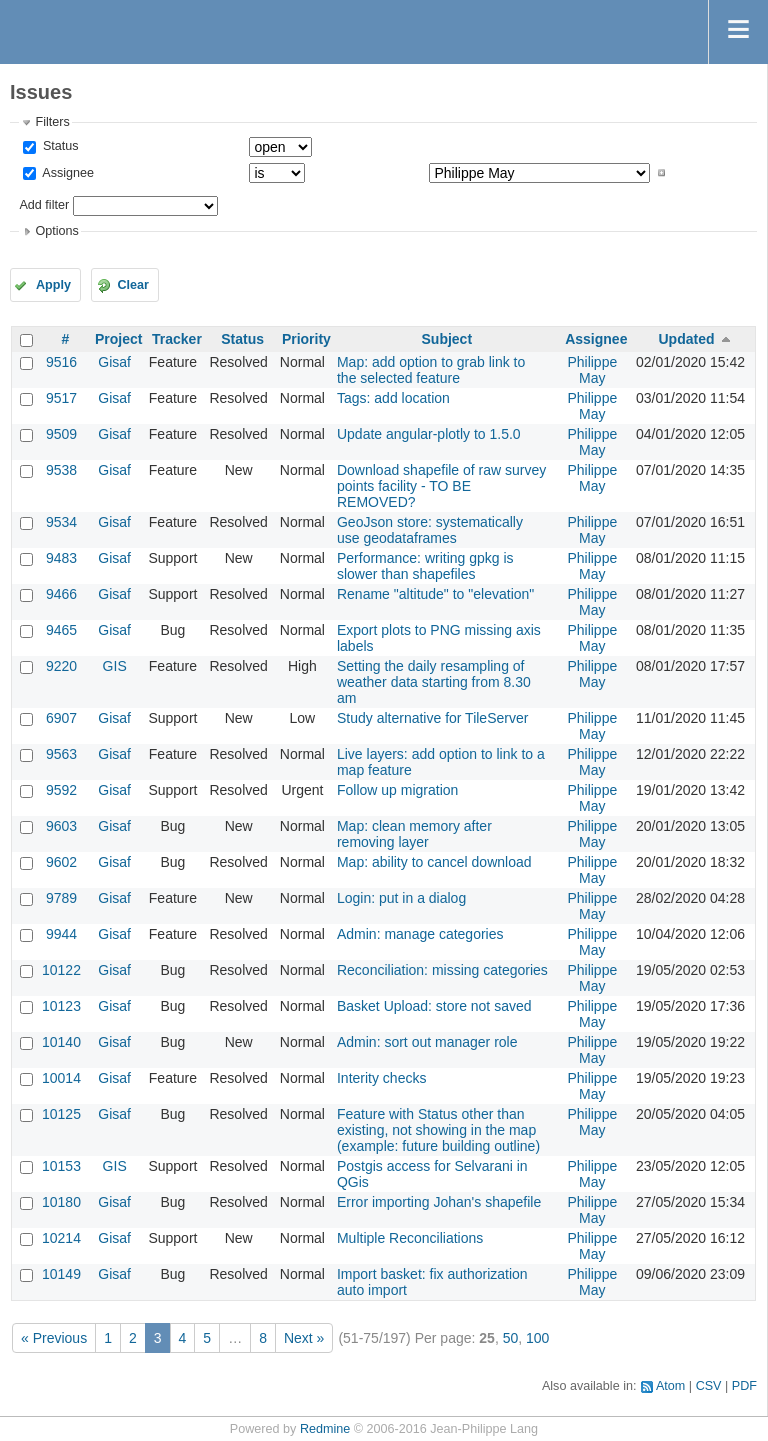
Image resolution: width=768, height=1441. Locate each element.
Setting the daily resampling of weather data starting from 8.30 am (434, 682)
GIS (115, 666)
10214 (61, 1238)
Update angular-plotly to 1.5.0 (429, 434)
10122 (61, 970)
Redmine (325, 1429)
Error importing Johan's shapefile (439, 1202)
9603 (61, 826)
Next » (304, 1338)
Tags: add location (393, 398)
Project (118, 339)
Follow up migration (397, 790)
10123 (61, 1006)
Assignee (66, 173)
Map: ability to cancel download (434, 862)
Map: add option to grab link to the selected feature (431, 370)
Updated (686, 339)
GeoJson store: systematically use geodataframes (430, 530)
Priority (306, 339)
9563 (61, 754)
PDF (744, 1386)
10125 (61, 1114)
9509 (61, 434)
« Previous (54, 1338)
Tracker (177, 339)
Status (58, 146)
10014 (61, 1078)
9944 (61, 934)
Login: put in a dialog (401, 898)
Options (56, 231)
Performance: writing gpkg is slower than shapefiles (425, 566)
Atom (670, 1386)
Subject (447, 339)
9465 (61, 630)
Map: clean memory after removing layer (414, 834)
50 (511, 1338)
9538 (61, 470)
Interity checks (381, 1078)
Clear (133, 285)
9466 (61, 594)
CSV (709, 1386)
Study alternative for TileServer (432, 718)
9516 (61, 362)
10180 (61, 1202)
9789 (61, 898)
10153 (61, 1166)
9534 (61, 522)
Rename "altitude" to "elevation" (435, 594)
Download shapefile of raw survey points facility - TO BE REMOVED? (441, 486)
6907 (61, 718)
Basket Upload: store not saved (434, 1006)
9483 (61, 558)
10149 (61, 1274)
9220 (61, 666)
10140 (61, 1042)
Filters (52, 122)
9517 (61, 398)
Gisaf (114, 362)
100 (537, 1338)
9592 (61, 790)
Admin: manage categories (420, 934)
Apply (53, 285)
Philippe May (592, 370)
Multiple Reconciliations (410, 1238)
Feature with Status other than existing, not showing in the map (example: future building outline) (438, 1130)
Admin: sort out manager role (427, 1042)
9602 (61, 862)
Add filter (44, 205)
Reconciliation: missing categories (442, 970)
